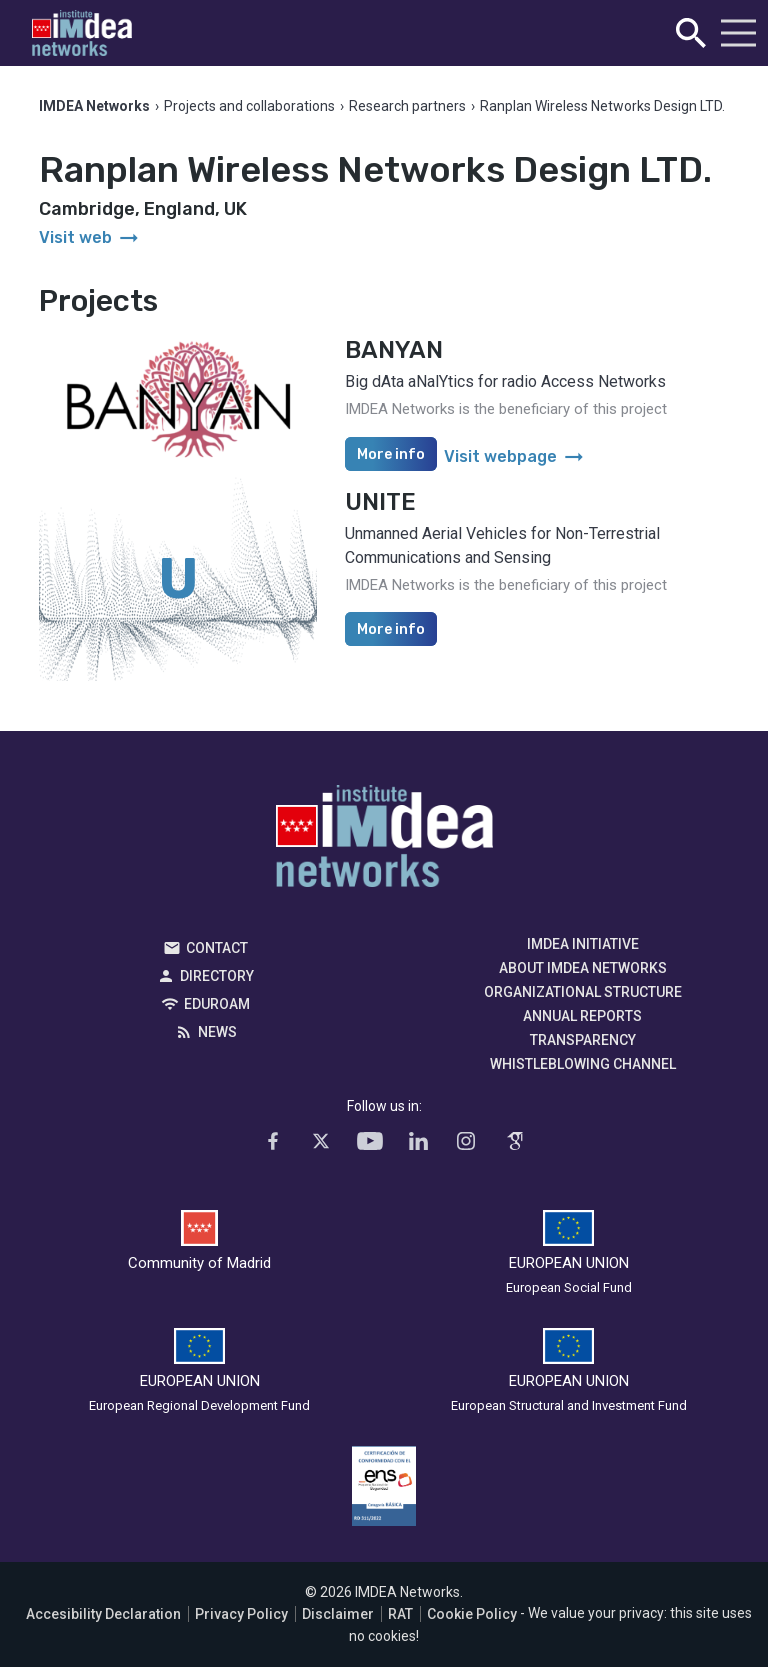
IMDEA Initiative (583, 944)
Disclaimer (338, 1614)
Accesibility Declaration (103, 1614)
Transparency (583, 1040)
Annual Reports (582, 1016)
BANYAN (394, 350)
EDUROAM (217, 1004)
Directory (217, 976)
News (217, 1032)
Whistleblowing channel (583, 1064)
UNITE (380, 502)
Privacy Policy (241, 1614)
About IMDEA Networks (583, 968)
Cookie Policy (472, 1614)
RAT (400, 1614)
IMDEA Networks (384, 841)
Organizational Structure (583, 992)
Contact (217, 948)
